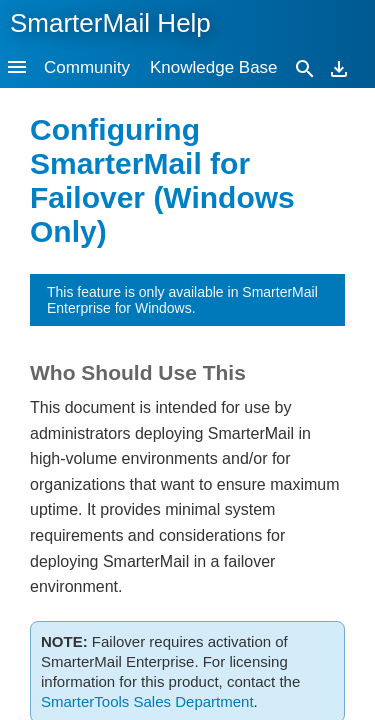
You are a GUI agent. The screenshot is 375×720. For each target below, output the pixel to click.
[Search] (305, 67)
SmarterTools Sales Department (147, 701)
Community (87, 67)
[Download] (339, 67)
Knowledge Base (214, 67)
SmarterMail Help (110, 23)
